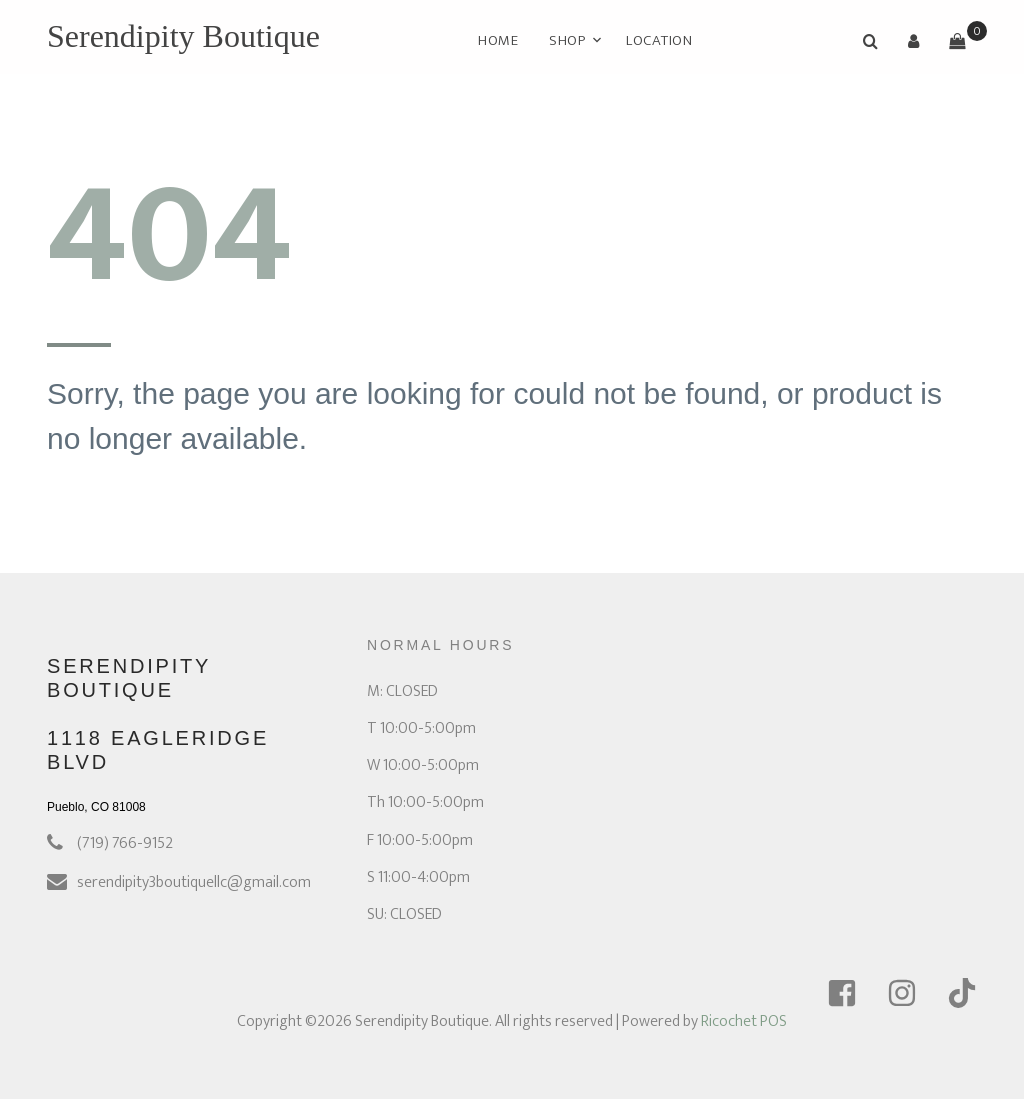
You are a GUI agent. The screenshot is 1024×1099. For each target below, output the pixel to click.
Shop (567, 40)
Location (659, 40)
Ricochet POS (744, 1021)
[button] (914, 41)
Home (498, 40)
